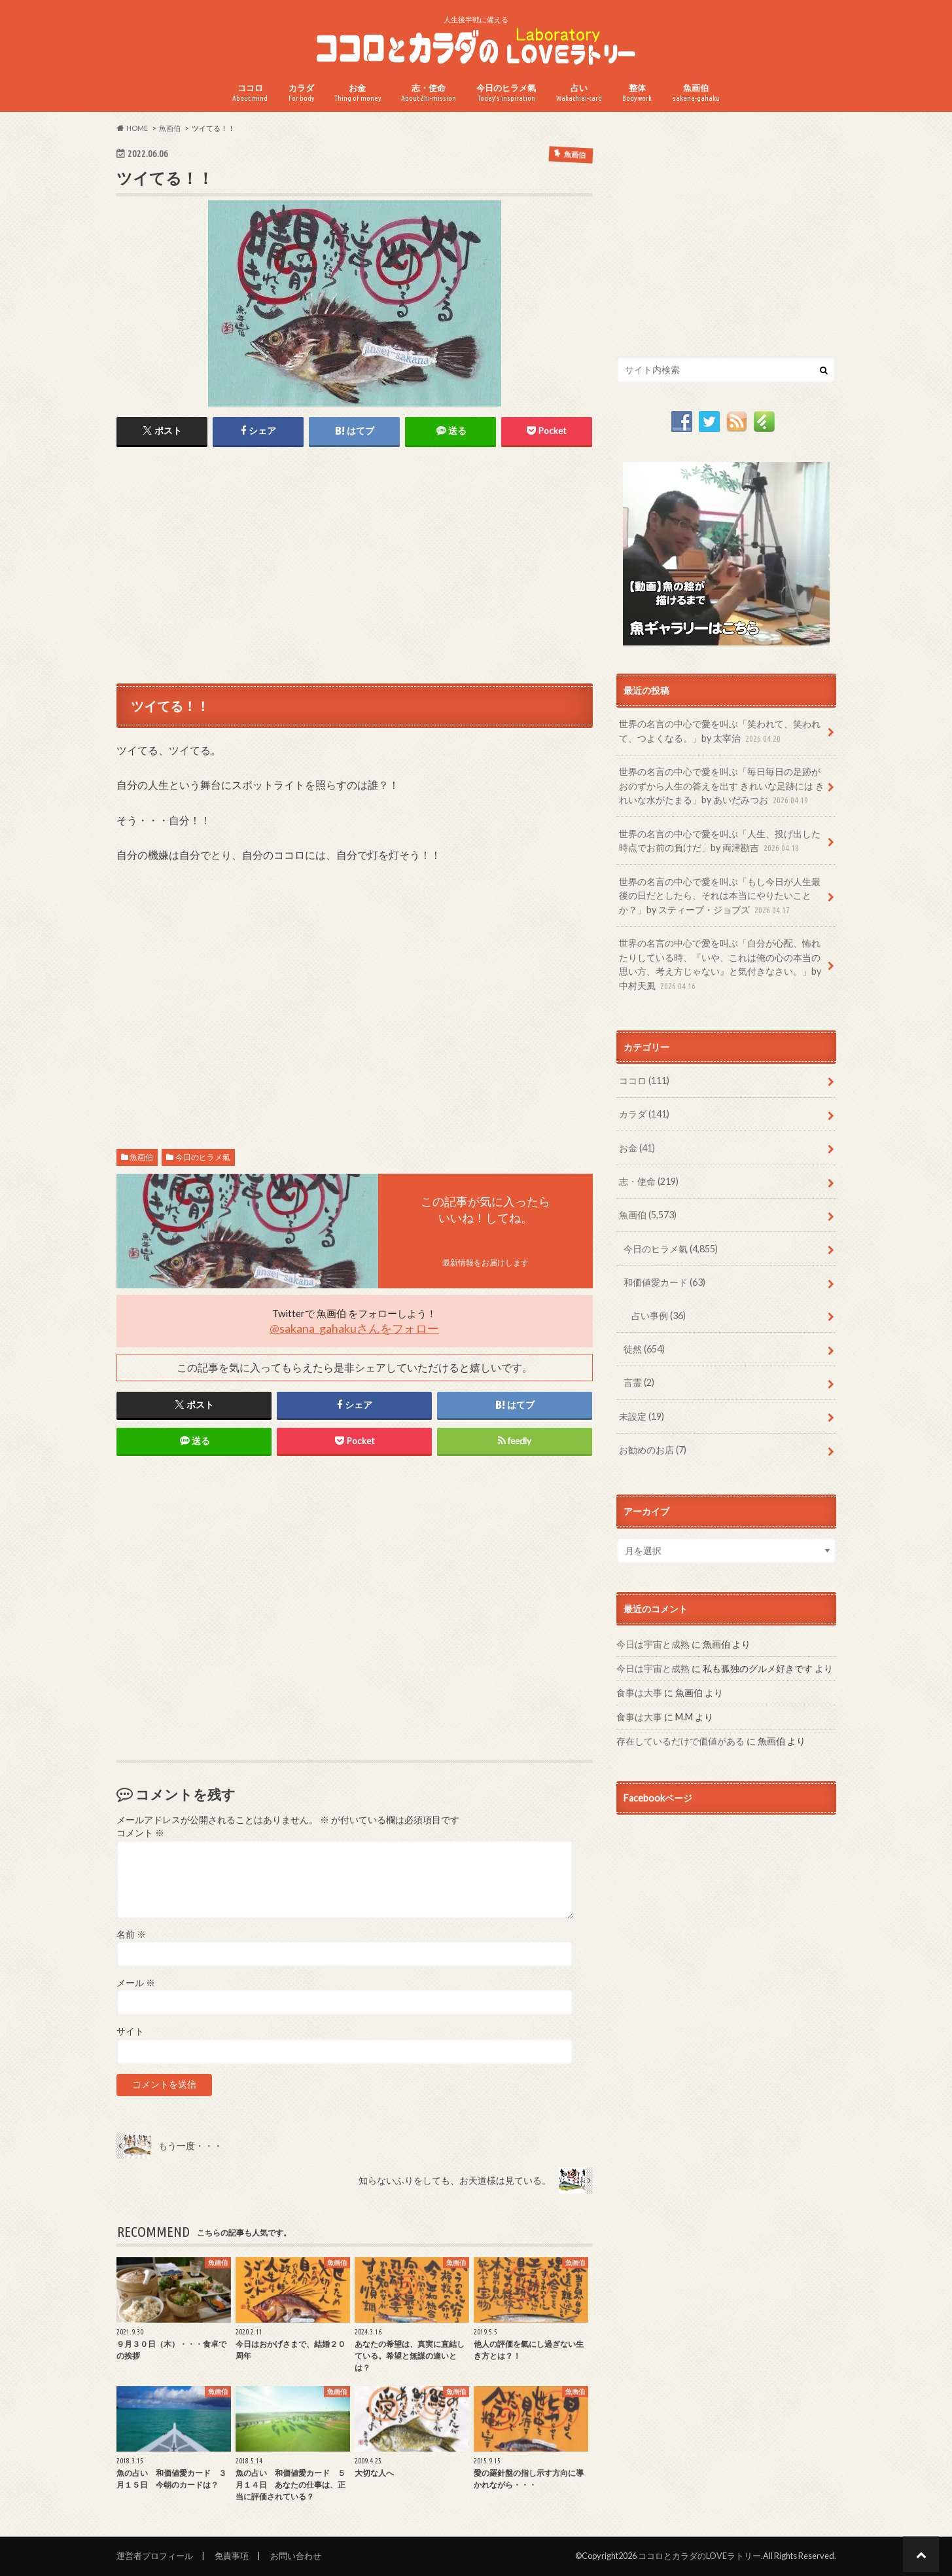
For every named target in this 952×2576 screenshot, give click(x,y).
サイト (130, 2031)
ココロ (250, 92)
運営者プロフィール (154, 2555)
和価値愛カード (664, 1282)
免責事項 (232, 2555)
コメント (140, 1833)
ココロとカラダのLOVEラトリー (699, 2555)
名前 (131, 1934)
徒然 (644, 1348)
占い (579, 92)
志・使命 (428, 92)
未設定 (641, 1416)
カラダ (301, 92)
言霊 (639, 1382)
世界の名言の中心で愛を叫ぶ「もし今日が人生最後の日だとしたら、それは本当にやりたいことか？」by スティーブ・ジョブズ (719, 896)
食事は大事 (639, 1692)
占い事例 (658, 1315)
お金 (357, 92)
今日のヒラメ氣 (506, 92)
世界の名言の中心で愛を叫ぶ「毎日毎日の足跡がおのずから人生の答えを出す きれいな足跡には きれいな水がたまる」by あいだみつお (721, 786)
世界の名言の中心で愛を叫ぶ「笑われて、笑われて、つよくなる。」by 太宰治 (719, 731)
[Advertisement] (354, 564)
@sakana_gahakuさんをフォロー (354, 1328)
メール (135, 1983)
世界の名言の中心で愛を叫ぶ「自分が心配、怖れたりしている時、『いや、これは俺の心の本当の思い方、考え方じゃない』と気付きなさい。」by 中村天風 (720, 964)
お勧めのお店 (652, 1449)
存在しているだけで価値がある (680, 1741)
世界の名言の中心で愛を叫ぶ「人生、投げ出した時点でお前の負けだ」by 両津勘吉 (719, 841)
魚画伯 (696, 92)
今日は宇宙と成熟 (653, 1644)
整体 (637, 92)
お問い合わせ (295, 2555)
